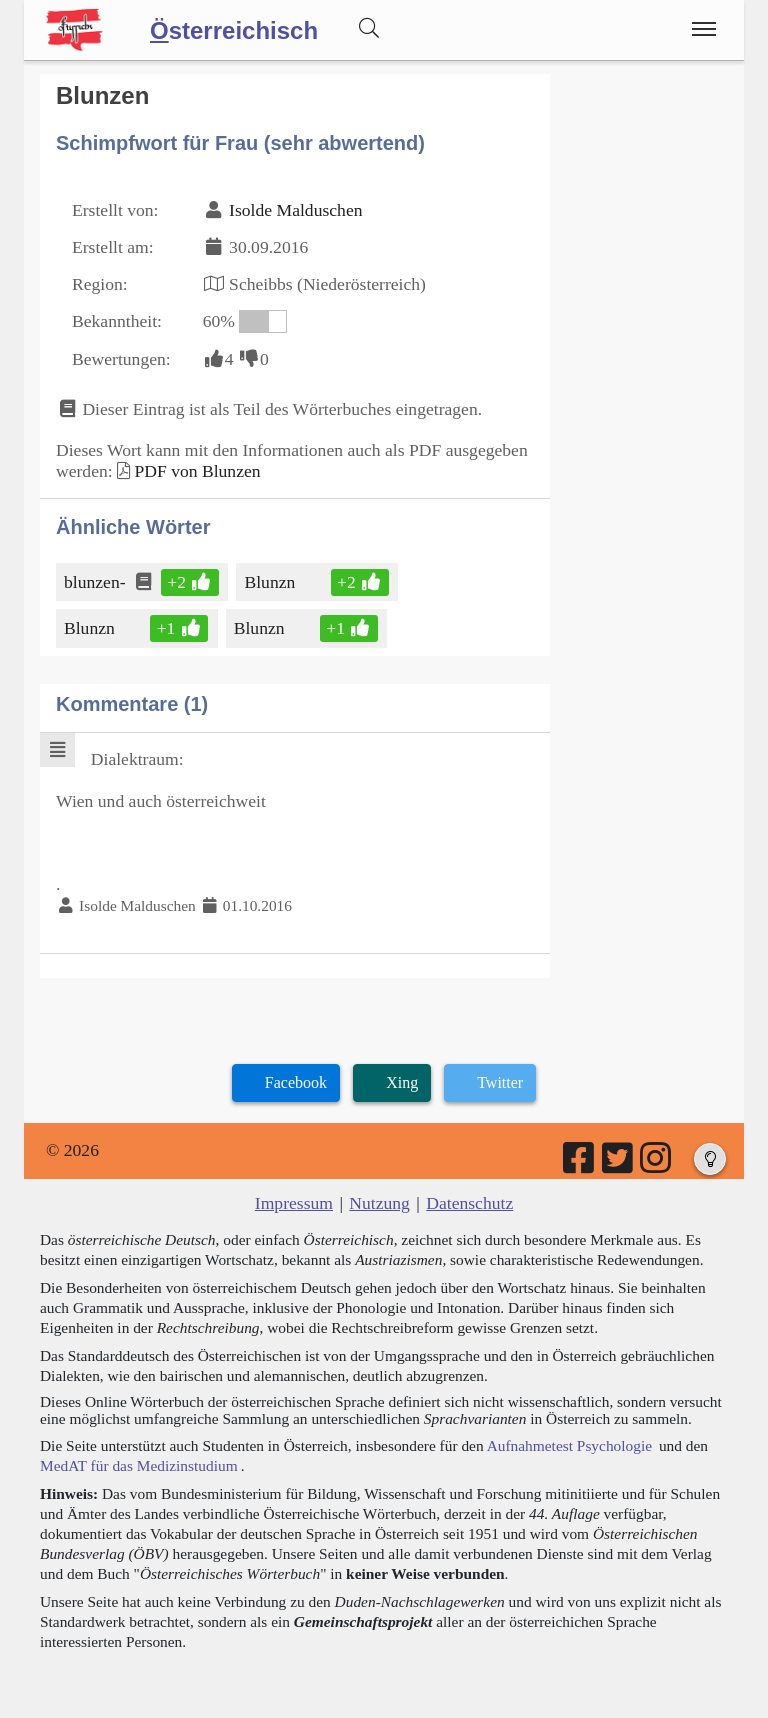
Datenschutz (469, 1203)
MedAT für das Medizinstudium (139, 1465)
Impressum (294, 1203)
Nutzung (379, 1203)
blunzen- (96, 582)
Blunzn (271, 582)
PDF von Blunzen (197, 471)
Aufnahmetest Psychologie (569, 1445)
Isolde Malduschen (295, 210)
